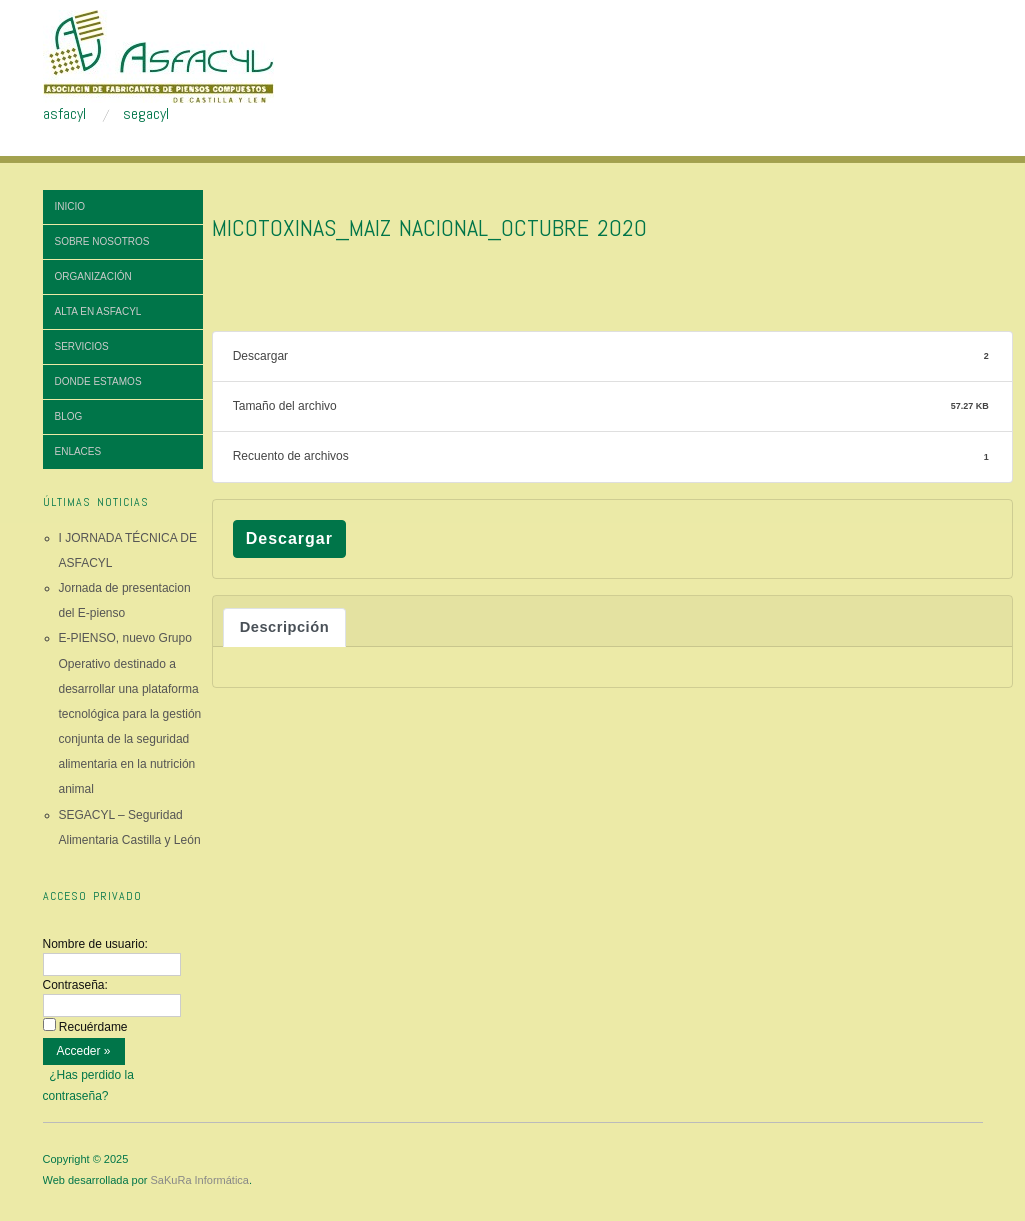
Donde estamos (98, 381)
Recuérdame (93, 1027)
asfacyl (64, 114)
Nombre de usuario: (95, 944)
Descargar (289, 538)
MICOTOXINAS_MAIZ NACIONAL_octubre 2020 (429, 227)
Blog (69, 416)
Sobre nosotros (102, 241)
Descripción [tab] (284, 627)
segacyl (146, 114)
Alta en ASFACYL (98, 311)
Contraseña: (75, 985)
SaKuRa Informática (200, 1180)
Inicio (70, 206)
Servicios (82, 346)
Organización (93, 276)
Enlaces (78, 451)
